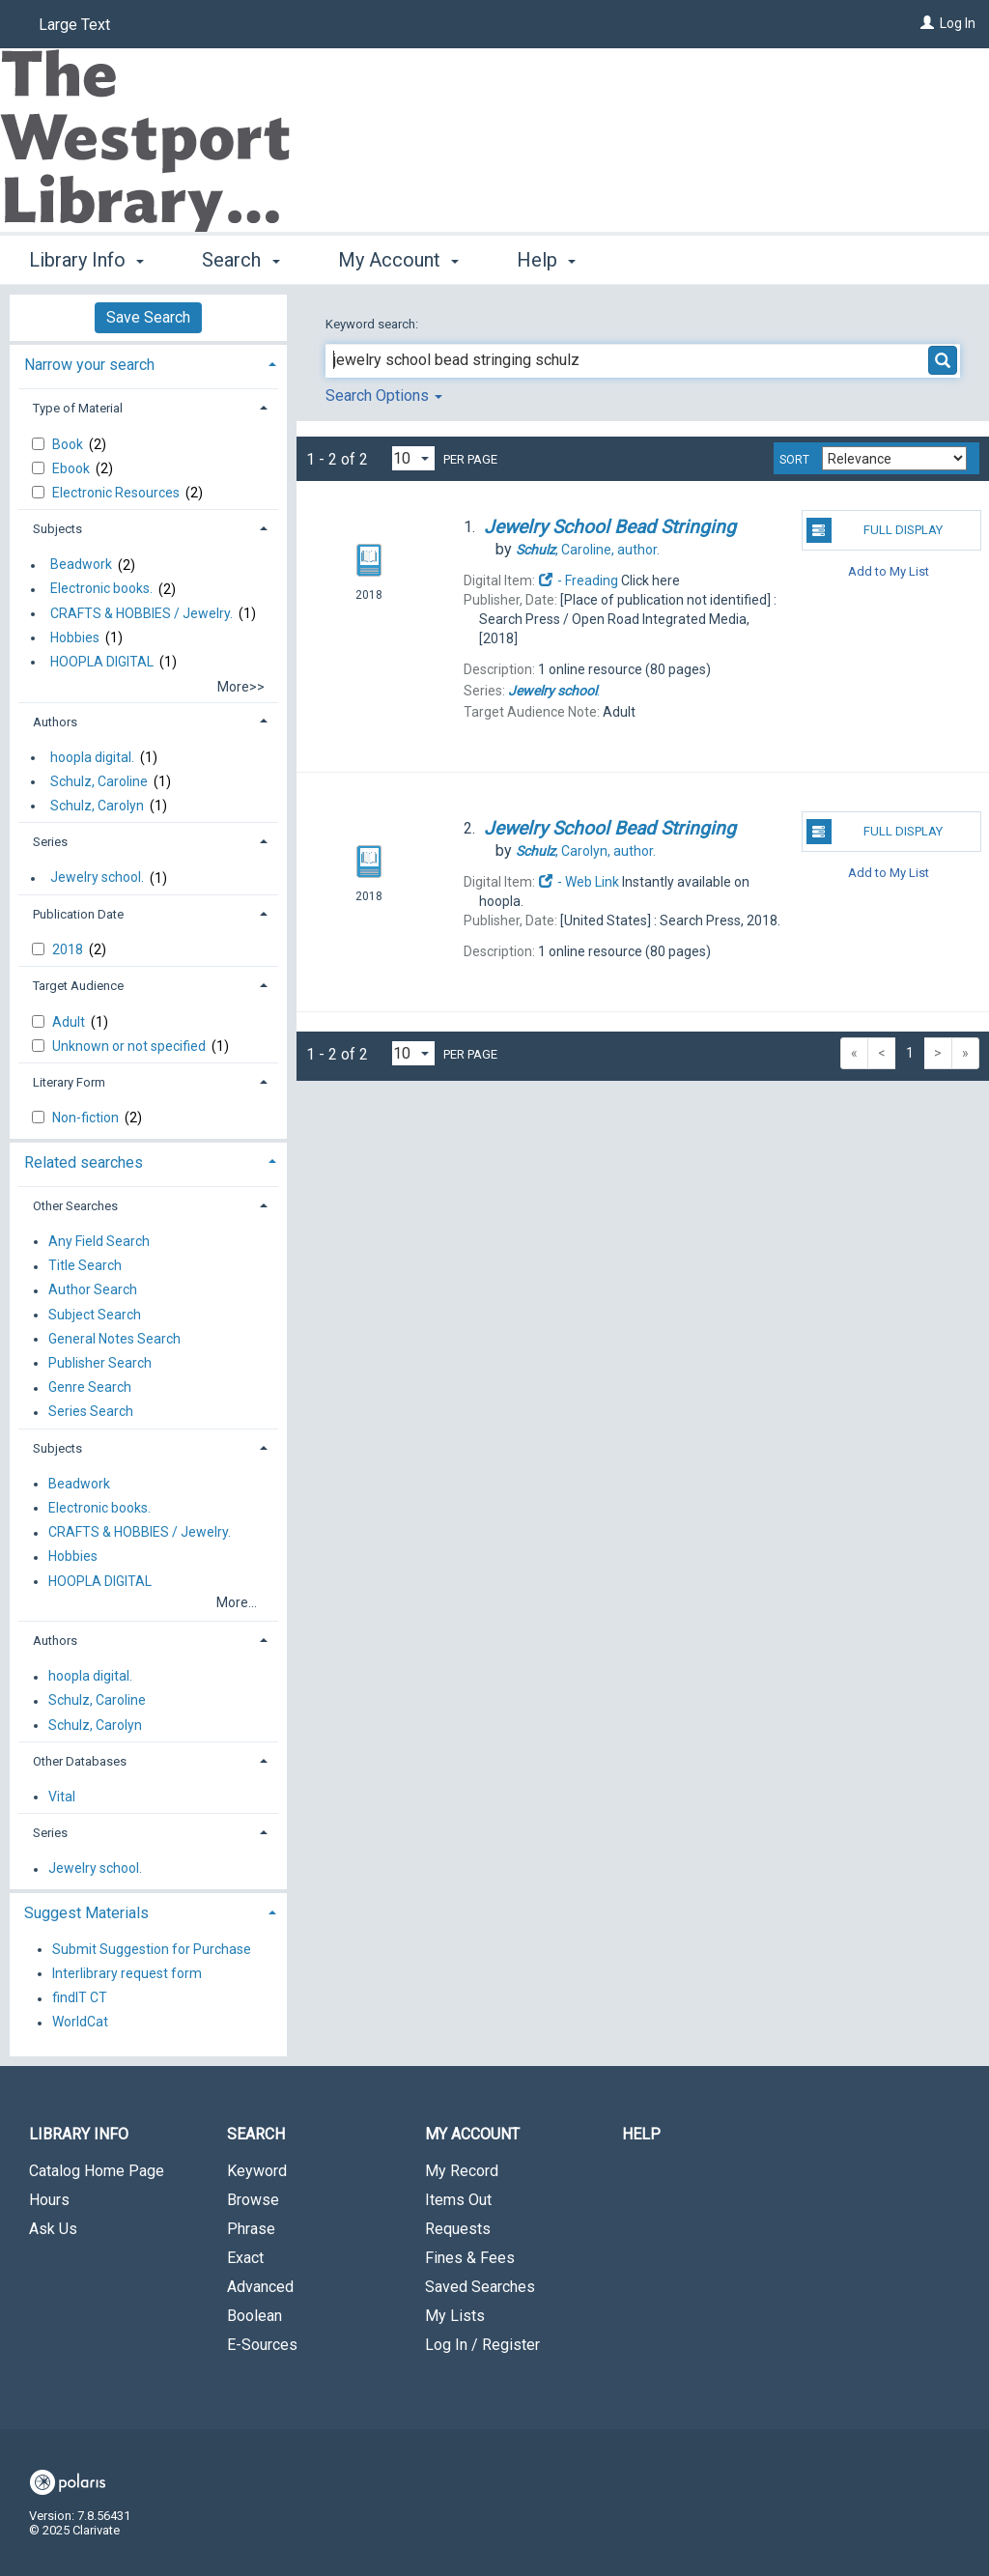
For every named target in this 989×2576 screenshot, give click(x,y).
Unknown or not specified (130, 1046)
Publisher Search (100, 1363)
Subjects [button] (57, 529)
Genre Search (89, 1388)
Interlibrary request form (127, 1973)
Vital (61, 1796)
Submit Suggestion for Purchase (151, 1949)
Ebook (72, 468)
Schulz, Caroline (99, 781)
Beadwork (81, 565)
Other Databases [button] (80, 1761)
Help (641, 2134)
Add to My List (888, 570)
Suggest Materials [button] (86, 1913)
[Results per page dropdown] (413, 458)
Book (69, 444)
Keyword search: (373, 324)
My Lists (455, 2316)
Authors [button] (55, 722)
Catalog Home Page (96, 2171)
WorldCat (80, 2022)
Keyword (257, 2171)
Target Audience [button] (78, 985)
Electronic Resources (117, 492)
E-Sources (262, 2344)
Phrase (251, 2229)
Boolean (254, 2316)
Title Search (85, 1266)
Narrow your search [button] (89, 364)
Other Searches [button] (75, 1206)
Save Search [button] (148, 317)
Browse (253, 2200)
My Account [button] (398, 259)
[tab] (148, 362)
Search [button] (240, 259)
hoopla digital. (92, 757)
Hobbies (74, 637)
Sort (794, 460)
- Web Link (578, 882)
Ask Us (53, 2229)
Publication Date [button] (78, 914)
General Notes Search (114, 1338)
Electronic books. (101, 589)
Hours (49, 2200)
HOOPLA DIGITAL (102, 661)
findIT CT (79, 1998)
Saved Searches (480, 2287)
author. (588, 549)
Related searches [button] (83, 1162)
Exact (245, 2258)
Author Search (92, 1290)
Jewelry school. (97, 878)
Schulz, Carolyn (97, 805)
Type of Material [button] (78, 408)
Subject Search (94, 1314)
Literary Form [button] (69, 1082)
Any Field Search (99, 1241)
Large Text (74, 24)
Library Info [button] (86, 259)
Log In (957, 23)
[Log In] (927, 23)
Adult (70, 1022)
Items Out (458, 2200)
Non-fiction (87, 1117)
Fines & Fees (470, 2258)
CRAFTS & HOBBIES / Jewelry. (141, 613)
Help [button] (546, 259)
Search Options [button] (383, 395)
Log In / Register (482, 2344)
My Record (461, 2171)
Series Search (90, 1412)
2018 (69, 949)
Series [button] (50, 842)
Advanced (260, 2287)
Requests (458, 2229)
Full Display (874, 530)
